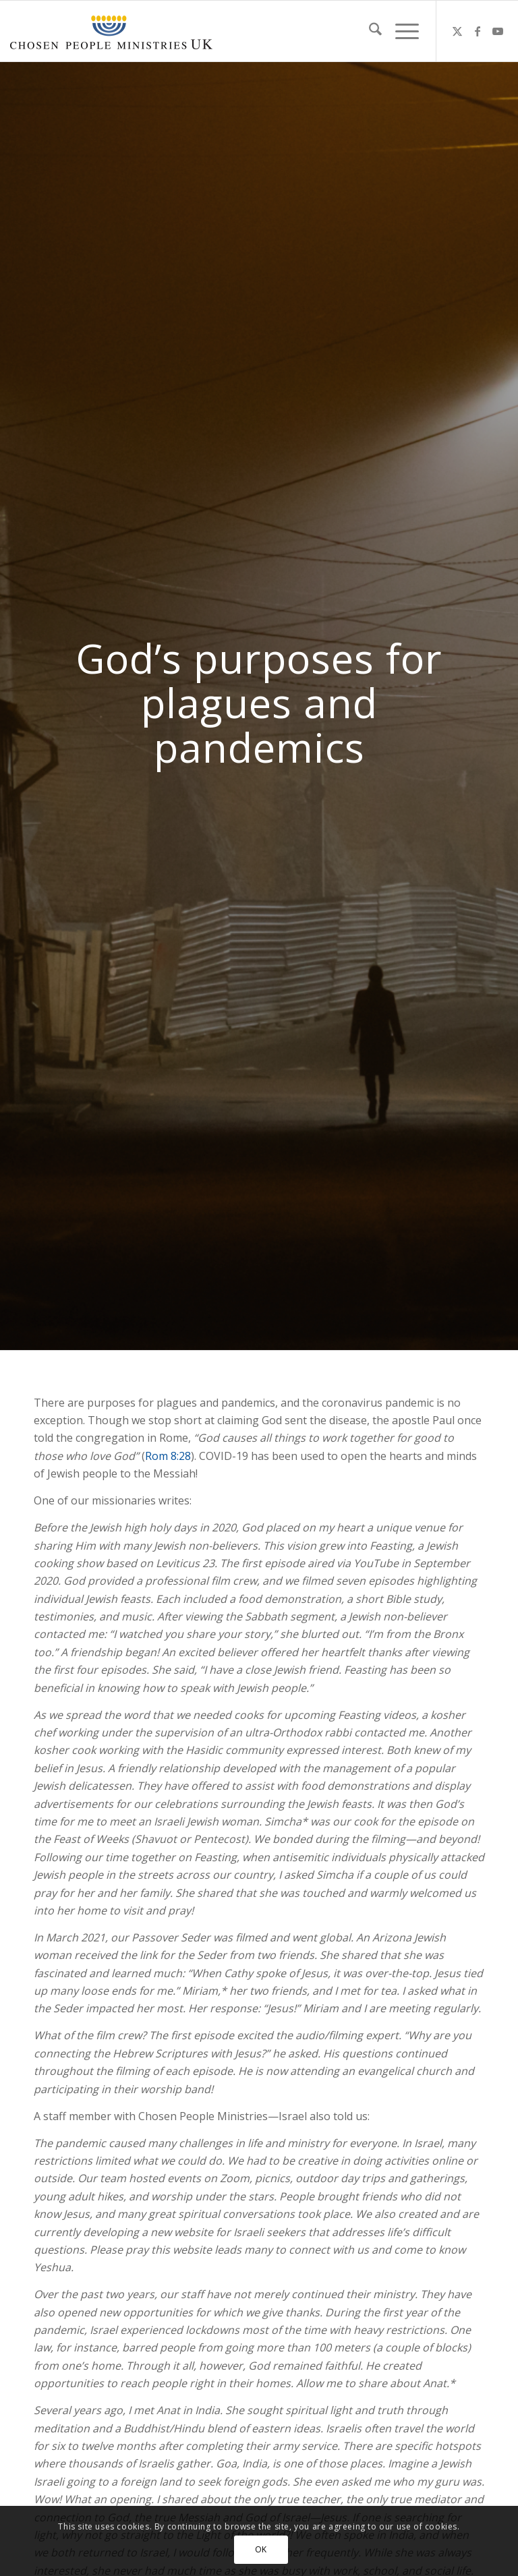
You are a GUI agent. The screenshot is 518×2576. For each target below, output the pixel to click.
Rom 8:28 (168, 1455)
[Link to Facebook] (477, 31)
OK (261, 2549)
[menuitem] (368, 31)
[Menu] (400, 31)
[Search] (368, 31)
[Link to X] (457, 31)
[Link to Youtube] (498, 31)
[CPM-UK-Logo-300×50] (111, 31)
